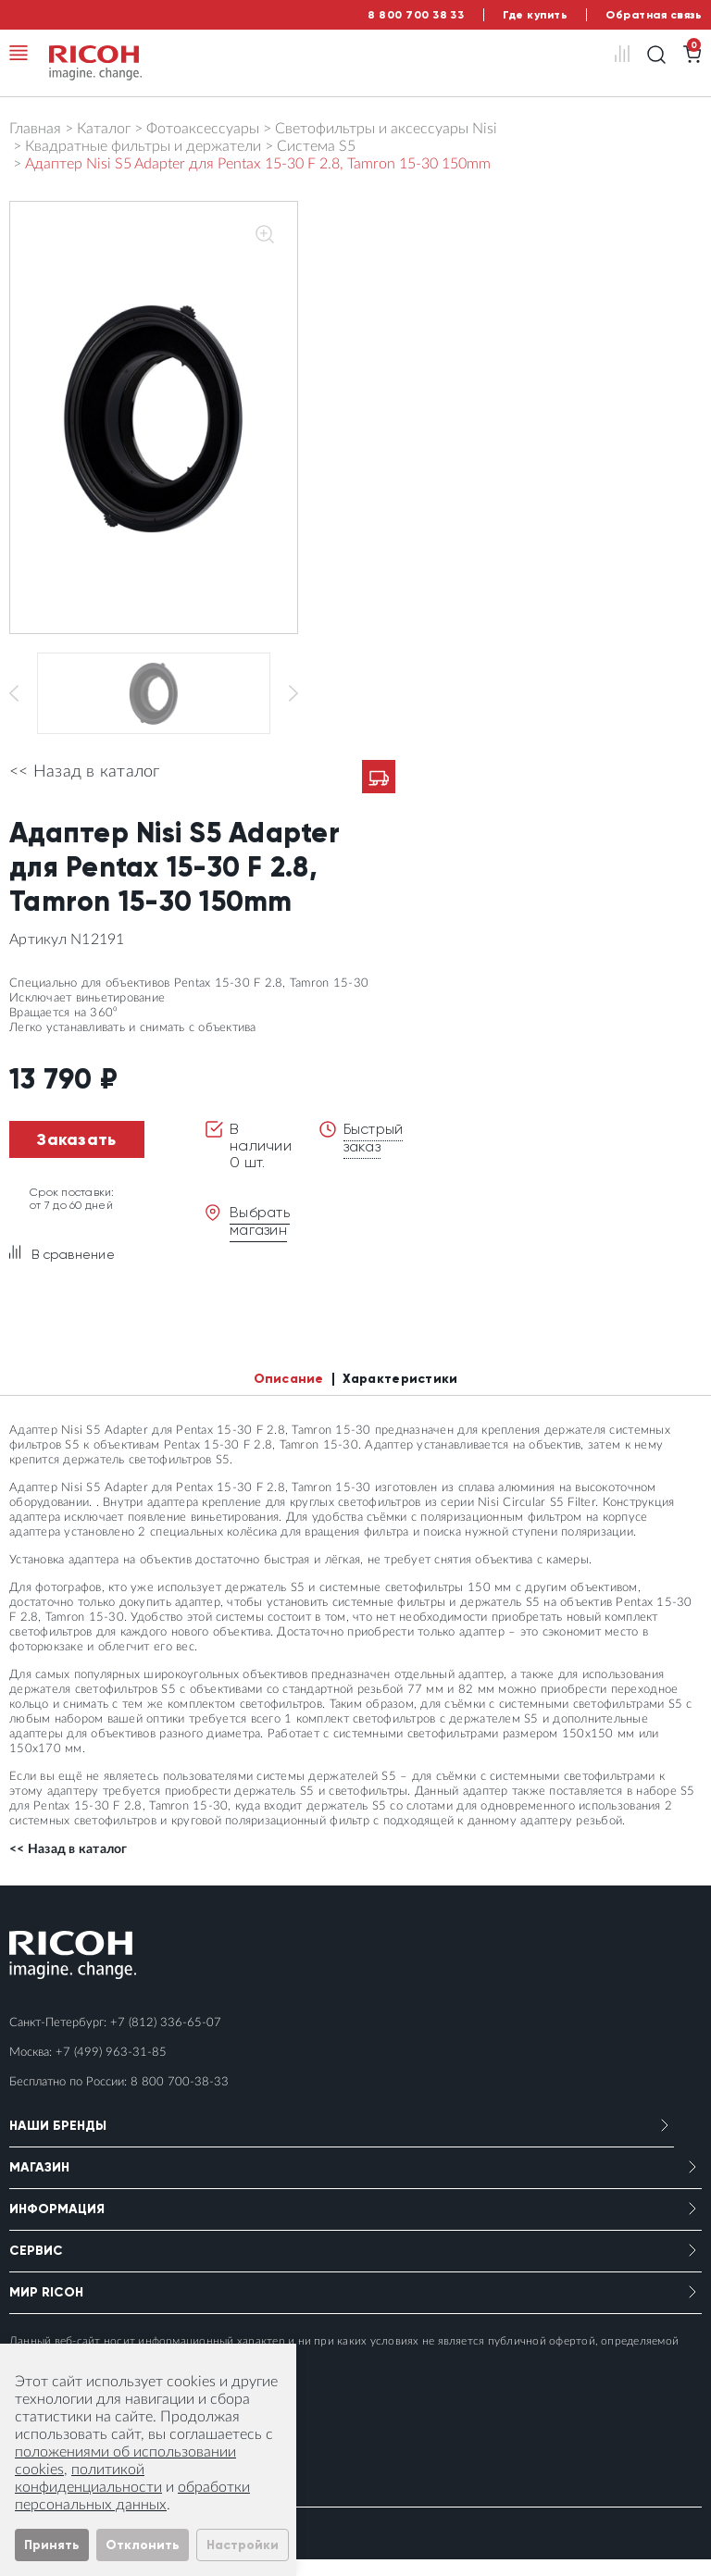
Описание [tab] (289, 1395)
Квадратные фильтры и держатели (143, 146)
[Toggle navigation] (18, 52)
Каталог (104, 128)
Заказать (76, 1156)
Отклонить (143, 2545)
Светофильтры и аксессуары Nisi (386, 128)
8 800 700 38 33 (416, 14)
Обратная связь (653, 14)
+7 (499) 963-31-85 (111, 2069)
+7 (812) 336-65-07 (165, 2040)
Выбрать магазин (261, 1237)
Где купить (535, 14)
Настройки (242, 2545)
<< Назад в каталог (84, 788)
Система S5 (316, 146)
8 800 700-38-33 (180, 2099)
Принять (52, 2545)
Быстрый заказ (374, 1154)
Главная (35, 128)
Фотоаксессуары (202, 128)
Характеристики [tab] (400, 1395)
